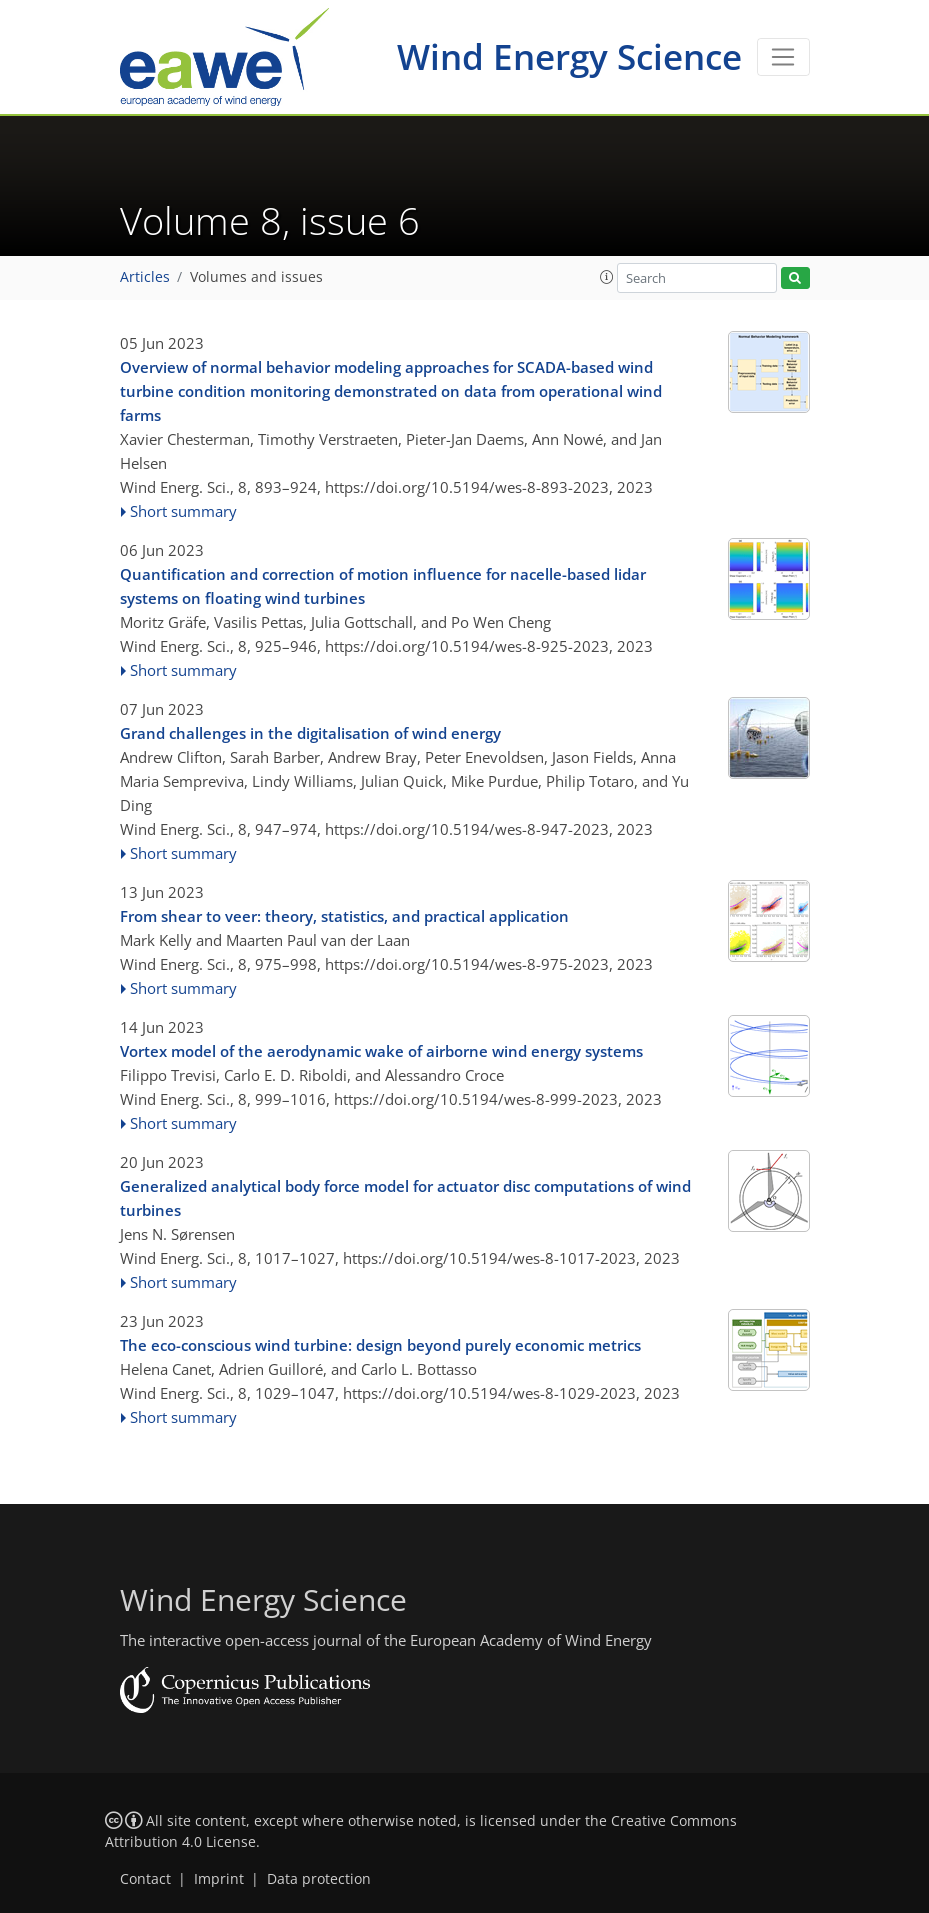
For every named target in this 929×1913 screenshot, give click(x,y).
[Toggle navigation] (783, 57)
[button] (607, 277)
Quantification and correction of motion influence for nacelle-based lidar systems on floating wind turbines (383, 586)
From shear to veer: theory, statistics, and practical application (344, 916)
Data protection (319, 1879)
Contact (145, 1879)
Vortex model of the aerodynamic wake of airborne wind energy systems (381, 1051)
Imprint (219, 1879)
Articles (145, 277)
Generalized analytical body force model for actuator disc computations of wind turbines (405, 1198)
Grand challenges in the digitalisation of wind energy (310, 733)
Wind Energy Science (569, 56)
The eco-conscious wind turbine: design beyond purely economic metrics (380, 1345)
